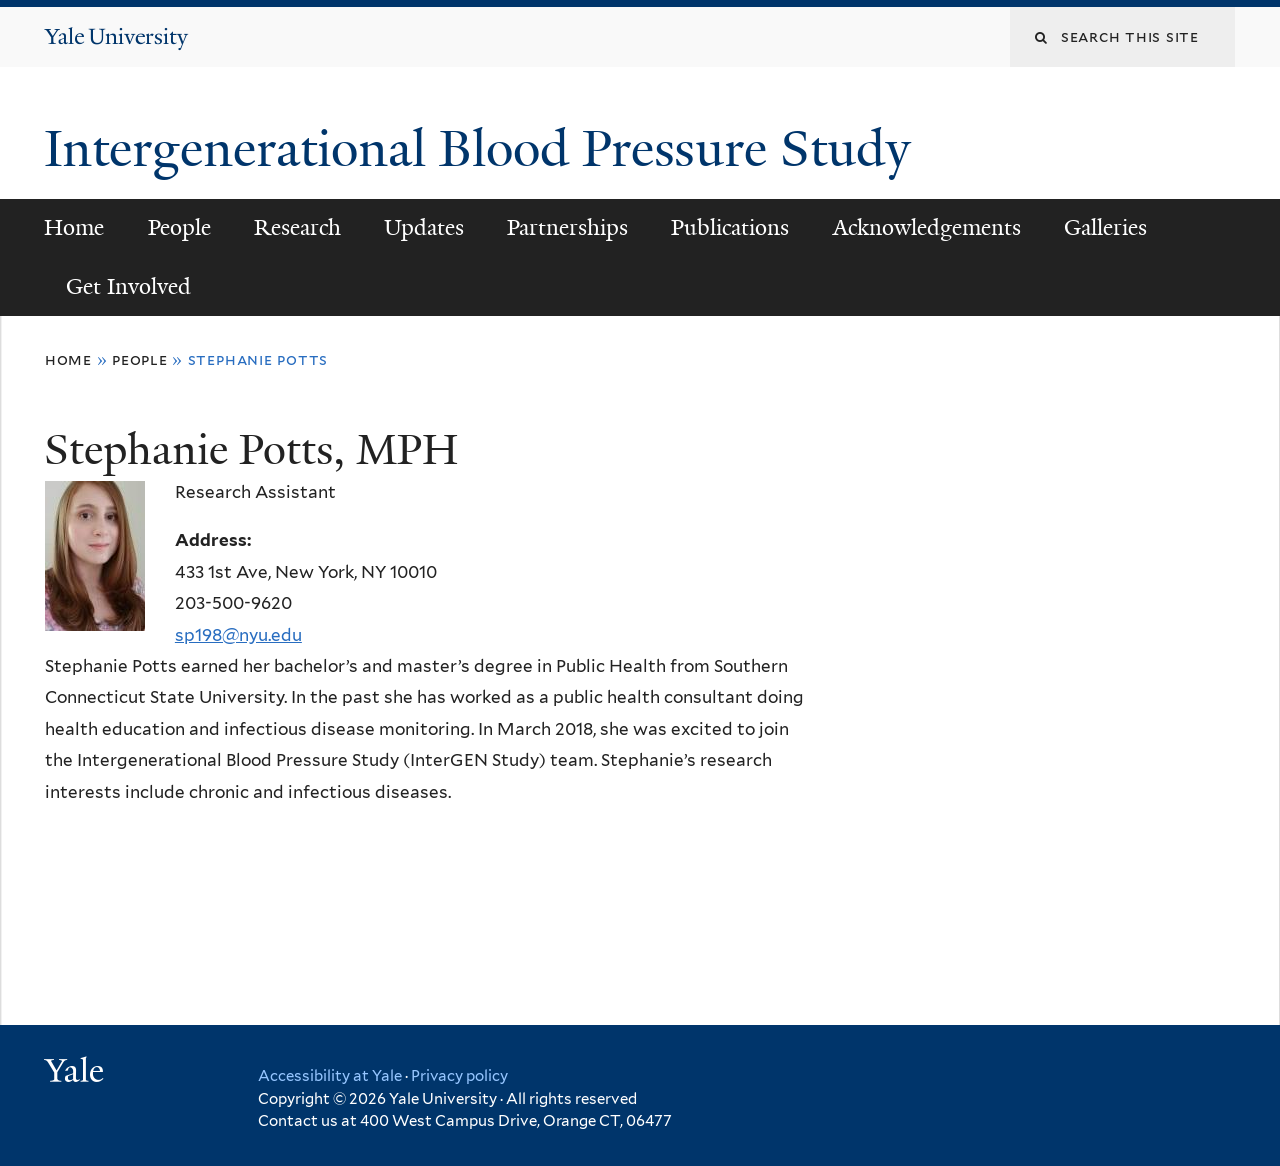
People (179, 227)
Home (74, 227)
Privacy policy (459, 1076)
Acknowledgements (927, 227)
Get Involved (128, 286)
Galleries (1105, 227)
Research (297, 227)
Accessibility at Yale (330, 1076)
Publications (730, 227)
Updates (424, 227)
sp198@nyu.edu (238, 635)
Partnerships (567, 227)
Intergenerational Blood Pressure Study (484, 149)
